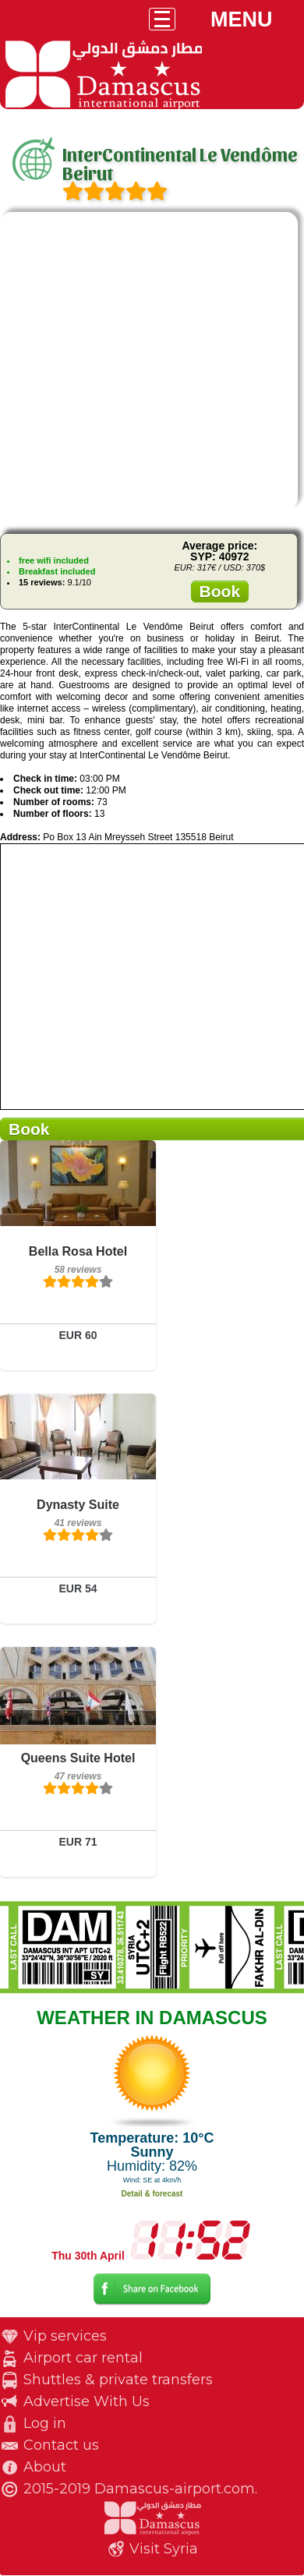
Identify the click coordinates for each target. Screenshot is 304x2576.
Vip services (65, 2336)
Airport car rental (83, 2357)
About (44, 2466)
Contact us (61, 2445)
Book (220, 591)
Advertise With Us (86, 2401)
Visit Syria (163, 2548)
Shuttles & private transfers (118, 2379)
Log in (44, 2423)
